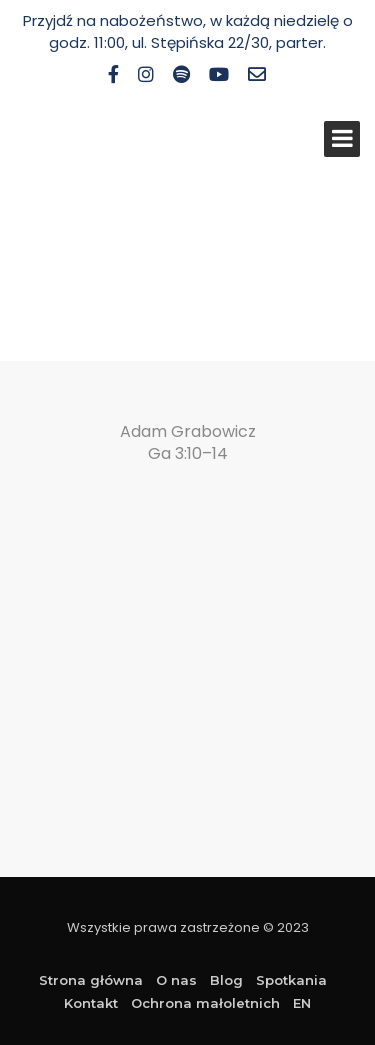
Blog (226, 980)
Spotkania (291, 980)
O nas (176, 980)
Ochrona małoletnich (205, 1003)
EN (302, 1003)
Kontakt (91, 1003)
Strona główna (91, 980)
